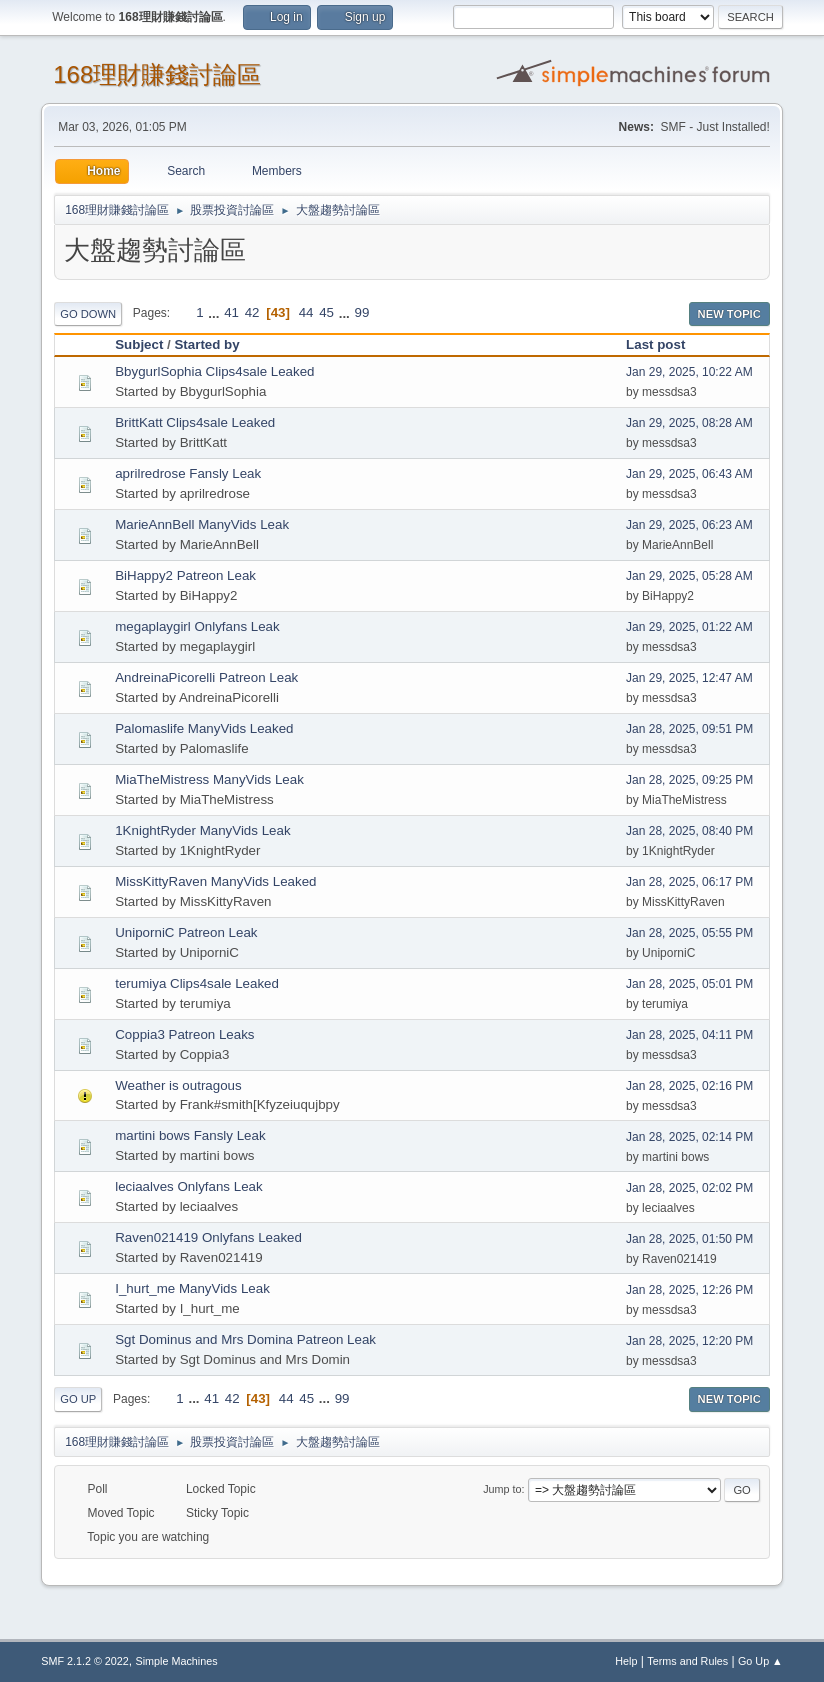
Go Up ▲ (760, 1661)
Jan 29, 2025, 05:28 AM (689, 576)
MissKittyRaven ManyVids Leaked (215, 881)
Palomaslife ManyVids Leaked (204, 728)
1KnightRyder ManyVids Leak (202, 830)
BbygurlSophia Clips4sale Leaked (214, 371)
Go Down (88, 314)
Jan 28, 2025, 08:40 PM (689, 831)
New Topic (729, 314)
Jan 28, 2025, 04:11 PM (689, 1035)
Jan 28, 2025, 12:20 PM (689, 1341)
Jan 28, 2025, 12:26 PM (689, 1290)
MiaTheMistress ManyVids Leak (209, 779)
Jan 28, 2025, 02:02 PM (689, 1188)
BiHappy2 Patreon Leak (185, 575)
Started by (206, 344)
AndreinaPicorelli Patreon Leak (206, 677)
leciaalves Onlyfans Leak (188, 1186)
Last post (664, 344)
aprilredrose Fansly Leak (188, 473)
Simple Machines (177, 1661)
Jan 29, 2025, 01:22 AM (689, 627)
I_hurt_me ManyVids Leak (192, 1288)
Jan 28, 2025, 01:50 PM (689, 1239)
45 (326, 312)
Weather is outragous (178, 1085)
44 (306, 312)
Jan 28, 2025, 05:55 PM (689, 933)
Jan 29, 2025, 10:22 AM (689, 372)
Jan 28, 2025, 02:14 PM (689, 1137)
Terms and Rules (687, 1661)
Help (626, 1661)
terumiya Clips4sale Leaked (197, 983)
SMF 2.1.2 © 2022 (85, 1661)
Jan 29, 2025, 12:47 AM (689, 678)
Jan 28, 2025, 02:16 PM (689, 1086)
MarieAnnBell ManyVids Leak (202, 524)
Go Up (78, 1399)
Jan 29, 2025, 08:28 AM (689, 423)
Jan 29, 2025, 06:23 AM (689, 525)
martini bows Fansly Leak (190, 1135)
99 (362, 312)
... (215, 312)
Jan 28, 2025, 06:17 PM (689, 882)
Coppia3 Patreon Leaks (184, 1034)
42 (252, 312)
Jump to (502, 1489)
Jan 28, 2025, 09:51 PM (689, 729)
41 (231, 312)
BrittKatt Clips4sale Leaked (195, 422)
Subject (139, 344)
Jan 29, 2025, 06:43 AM (689, 474)
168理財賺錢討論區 (157, 74)
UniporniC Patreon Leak (186, 932)
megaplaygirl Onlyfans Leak (197, 626)
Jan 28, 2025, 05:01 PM (689, 984)
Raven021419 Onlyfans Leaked (208, 1237)
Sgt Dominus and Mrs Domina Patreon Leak (245, 1339)
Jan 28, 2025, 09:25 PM (689, 780)
